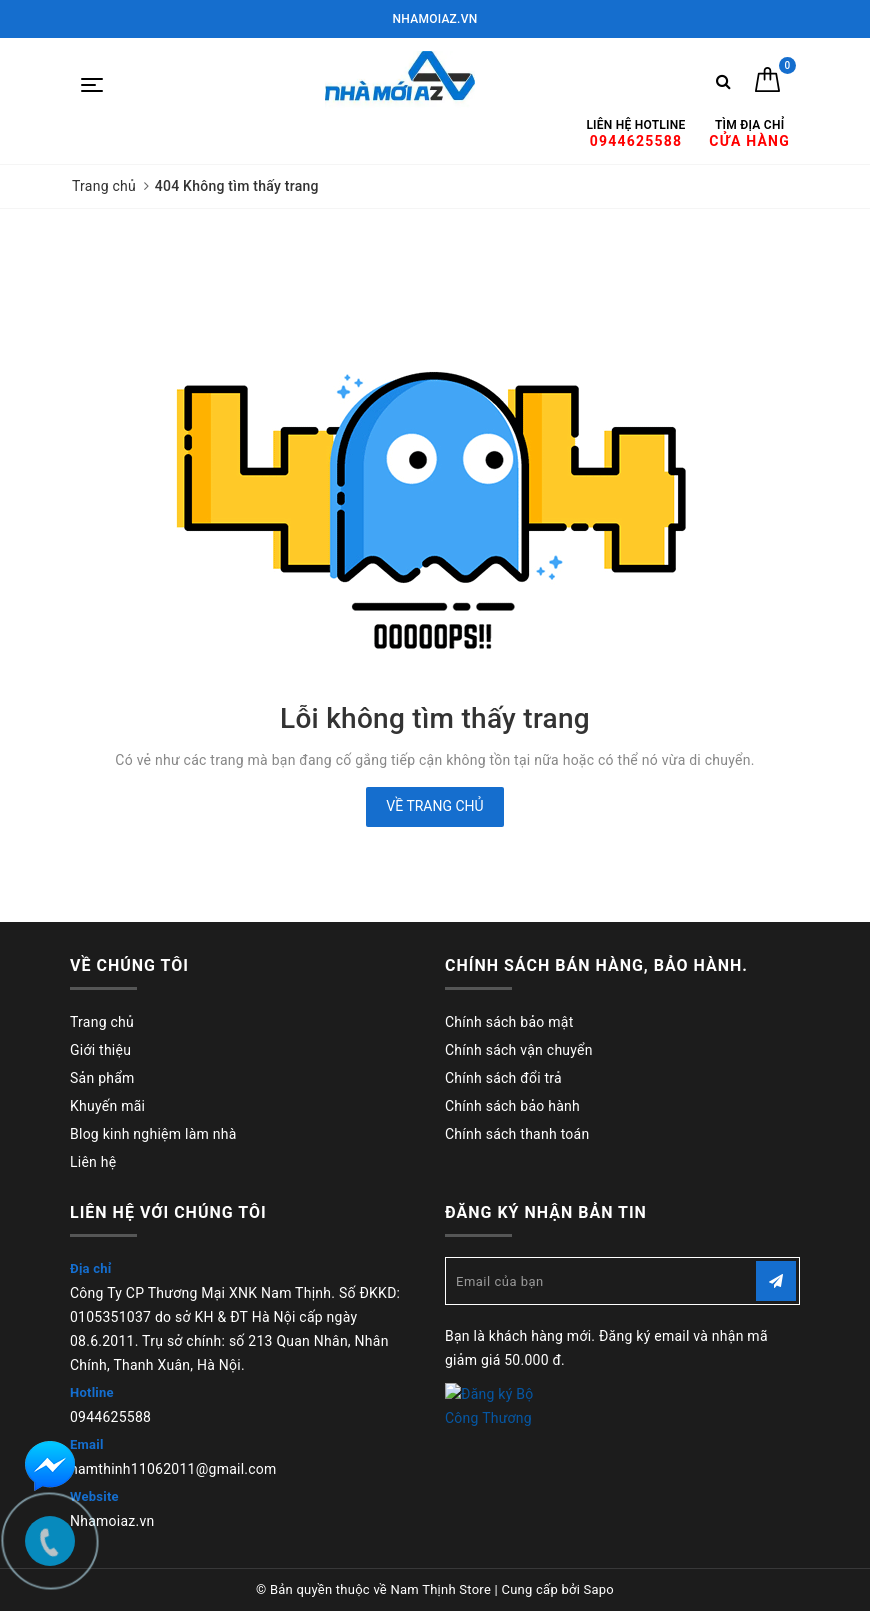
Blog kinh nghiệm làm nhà (153, 1134)
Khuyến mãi (107, 1106)
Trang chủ (102, 1022)
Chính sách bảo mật (509, 1022)
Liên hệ (93, 1162)
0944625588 (110, 1417)
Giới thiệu (100, 1050)
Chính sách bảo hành (512, 1106)
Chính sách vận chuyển (519, 1050)
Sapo (599, 1589)
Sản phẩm (102, 1078)
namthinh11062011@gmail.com (173, 1469)
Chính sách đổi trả (503, 1078)
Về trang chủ (434, 806)
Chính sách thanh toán (517, 1134)
